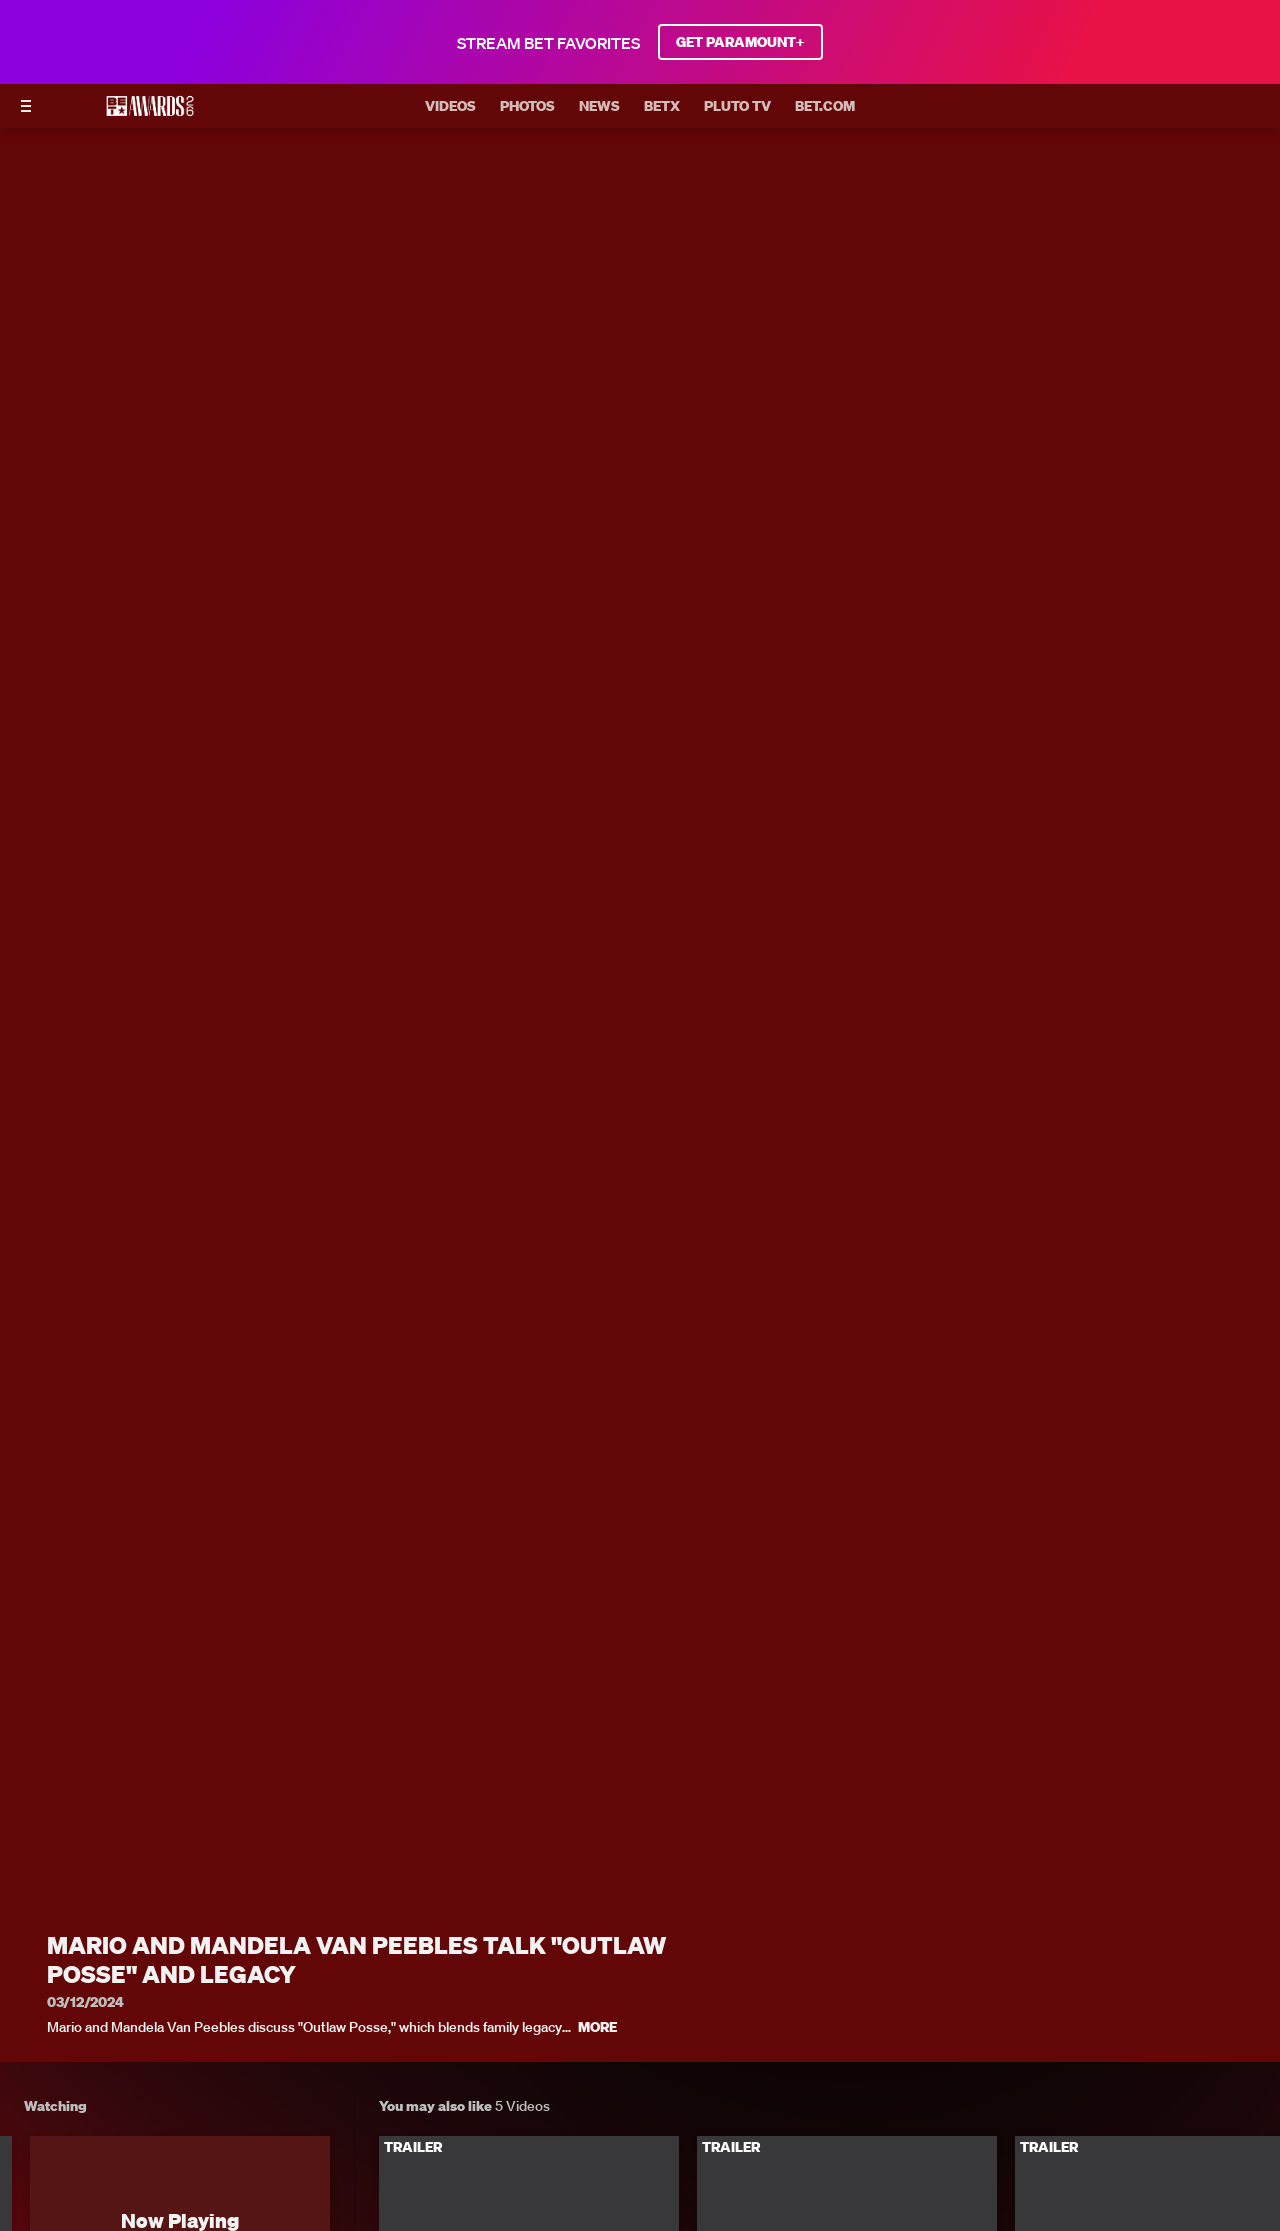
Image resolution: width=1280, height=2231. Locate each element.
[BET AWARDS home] (150, 112)
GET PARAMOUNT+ (740, 42)
